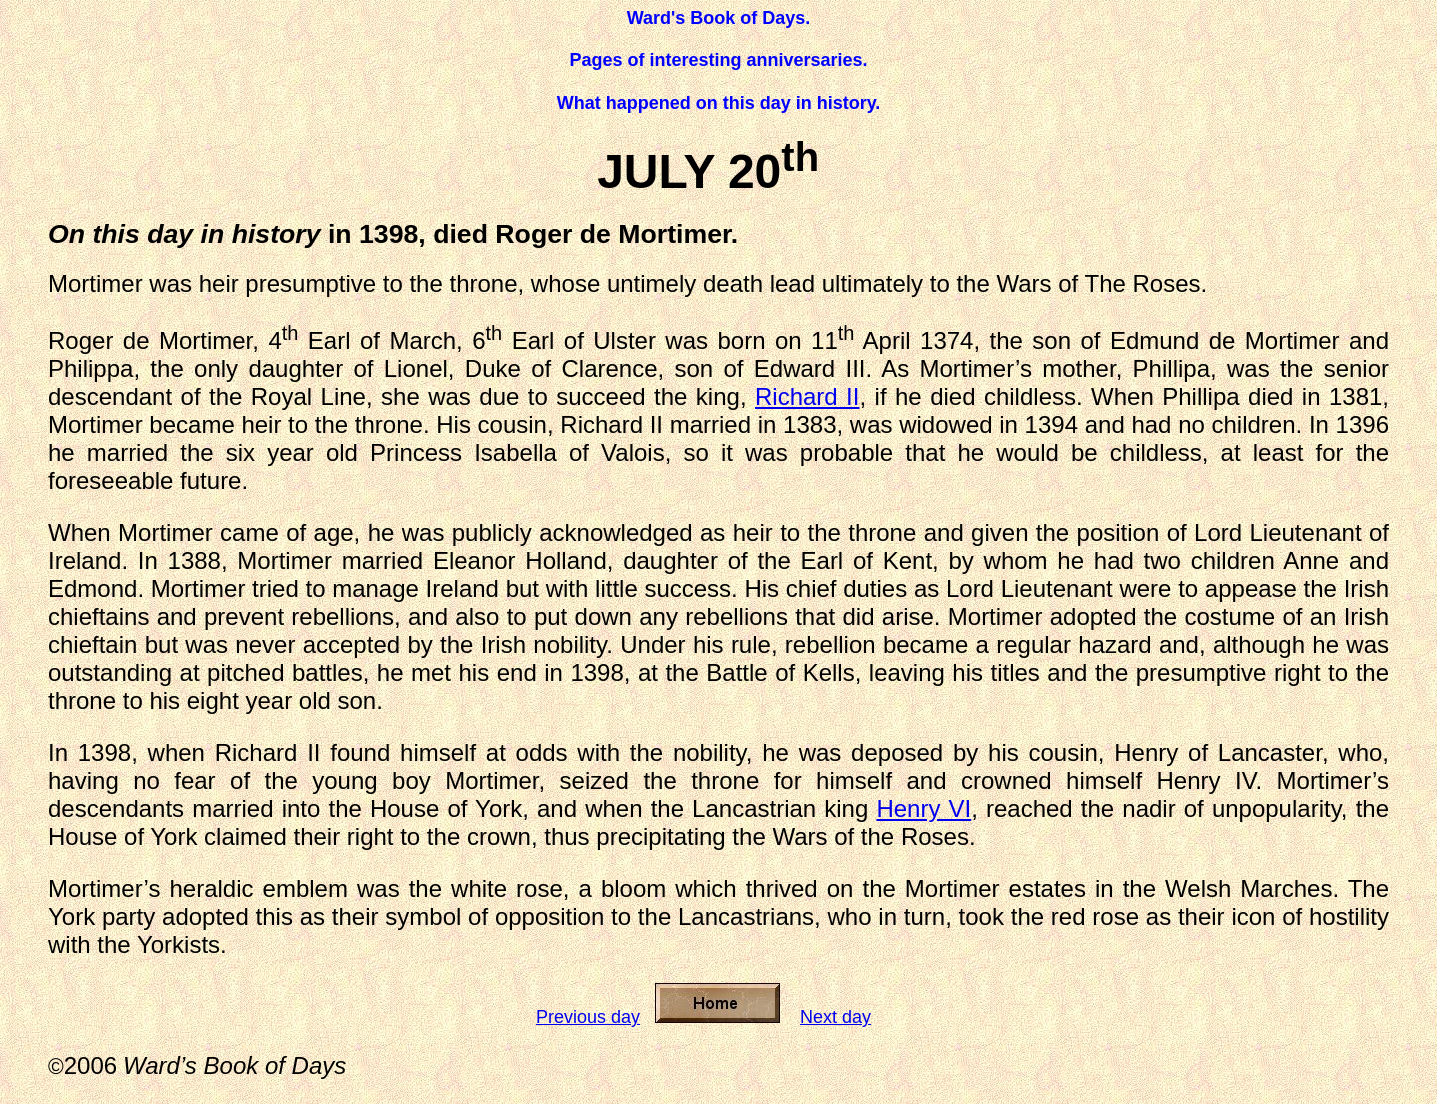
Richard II (807, 396)
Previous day (588, 1017)
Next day (835, 1017)
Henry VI (923, 808)
